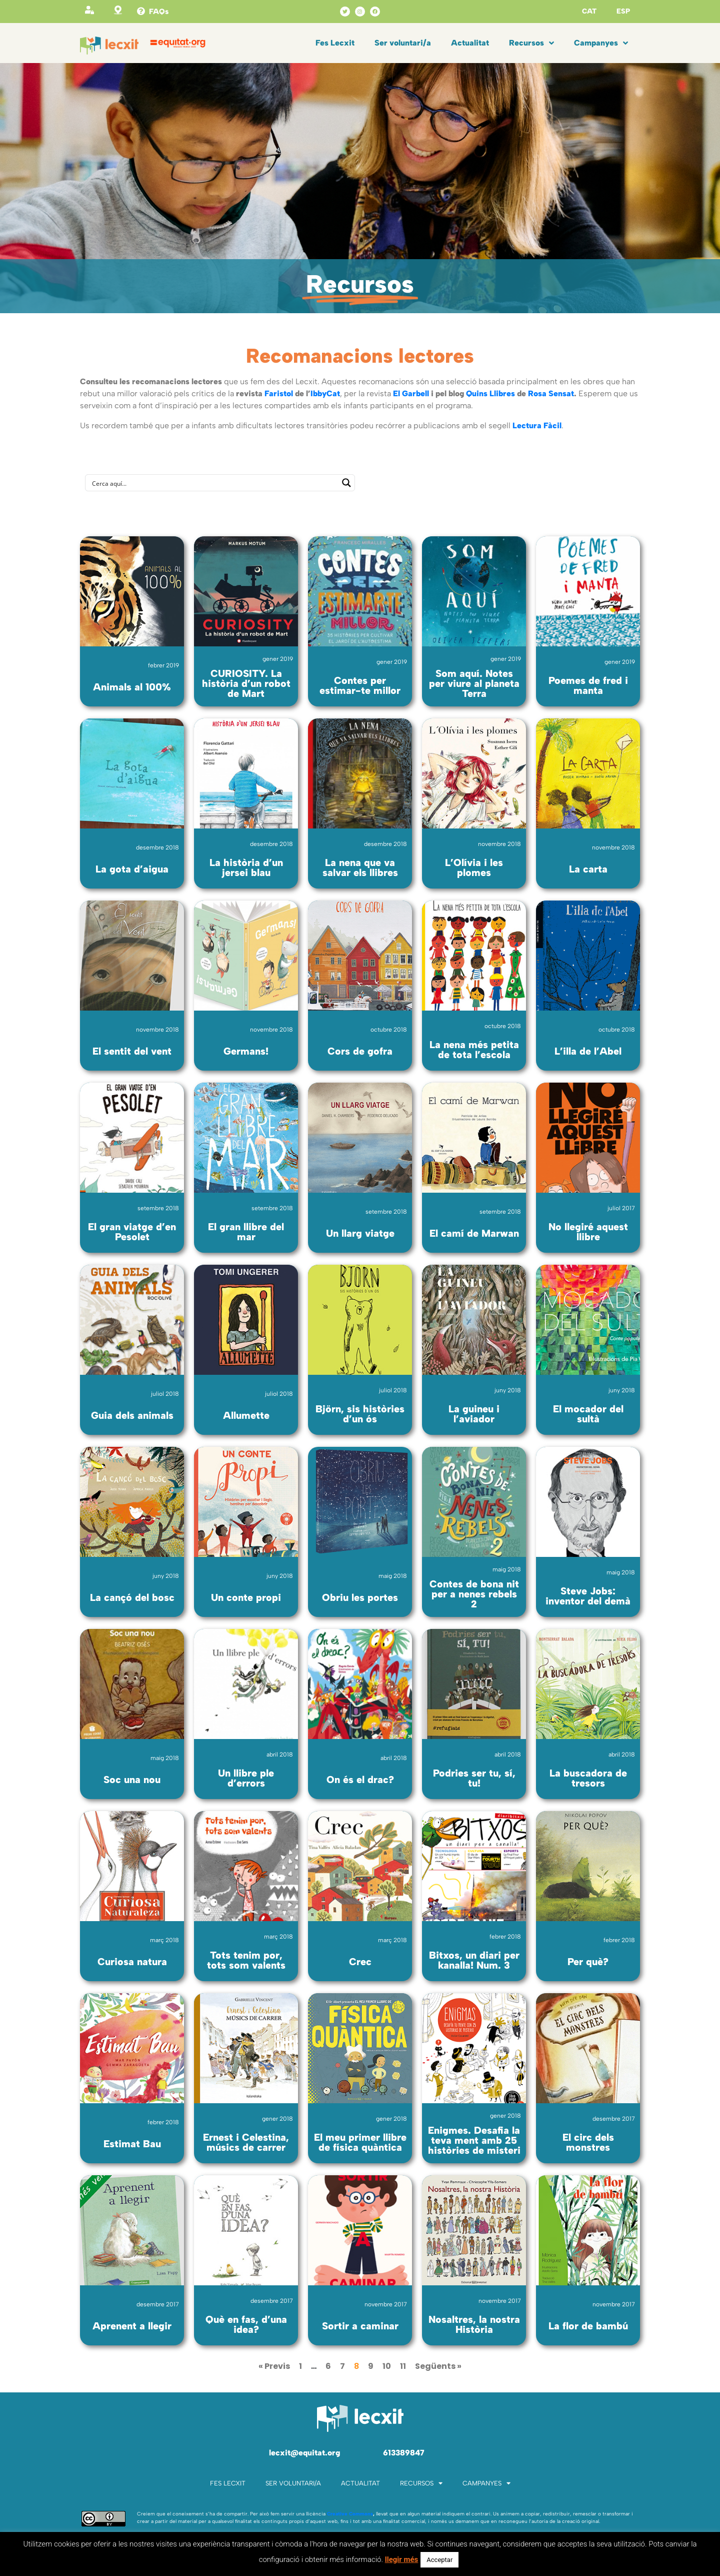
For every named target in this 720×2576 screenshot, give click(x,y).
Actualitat (470, 43)
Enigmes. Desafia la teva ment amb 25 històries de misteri (474, 2140)
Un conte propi (246, 1597)
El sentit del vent (132, 1051)
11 (403, 2366)
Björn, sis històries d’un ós (360, 1414)
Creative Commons (350, 2513)
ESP (623, 11)
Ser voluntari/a (402, 43)
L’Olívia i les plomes (474, 867)
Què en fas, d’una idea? (246, 2324)
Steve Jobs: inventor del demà (588, 1596)
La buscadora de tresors (588, 1778)
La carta (588, 869)
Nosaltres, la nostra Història (474, 2324)
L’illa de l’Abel (588, 1051)
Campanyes (601, 43)
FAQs (158, 11)
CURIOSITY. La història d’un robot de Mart (246, 683)
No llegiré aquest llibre (588, 1232)
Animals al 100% (132, 687)
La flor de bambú (588, 2326)
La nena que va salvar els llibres (360, 867)
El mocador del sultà (588, 1414)
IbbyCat (325, 393)
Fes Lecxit (335, 43)
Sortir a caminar (360, 2326)
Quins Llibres (490, 393)
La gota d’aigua (132, 869)
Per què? (588, 1962)
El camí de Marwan (474, 1233)
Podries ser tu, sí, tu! (474, 1778)
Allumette (246, 1415)
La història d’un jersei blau (246, 867)
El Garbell (411, 393)
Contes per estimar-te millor (360, 685)
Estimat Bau (132, 2144)
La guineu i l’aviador (474, 1414)
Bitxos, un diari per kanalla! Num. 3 (474, 1960)
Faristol (278, 393)
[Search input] (213, 482)
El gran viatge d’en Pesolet (132, 1232)
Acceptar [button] (439, 2559)
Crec (360, 1962)
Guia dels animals (132, 1415)
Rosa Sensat (551, 393)
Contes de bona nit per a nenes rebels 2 (474, 1594)
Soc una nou (132, 1780)
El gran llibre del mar (246, 1232)
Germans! (246, 1051)
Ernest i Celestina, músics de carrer (246, 2142)
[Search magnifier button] (347, 483)
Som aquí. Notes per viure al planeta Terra (474, 683)
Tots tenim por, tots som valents (246, 1960)
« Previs (274, 2366)
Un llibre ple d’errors (246, 1778)
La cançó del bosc (132, 1597)
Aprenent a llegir (132, 2326)
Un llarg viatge (360, 1233)
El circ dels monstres (588, 2142)
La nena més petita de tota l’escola (474, 1050)
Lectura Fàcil (537, 425)
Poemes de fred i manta (588, 685)
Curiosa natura (132, 1962)
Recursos (531, 43)
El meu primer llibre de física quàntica (360, 2142)
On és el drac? (360, 1780)
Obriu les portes (360, 1597)
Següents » (438, 2366)
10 (386, 2366)
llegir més (401, 2559)
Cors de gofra (360, 1051)
